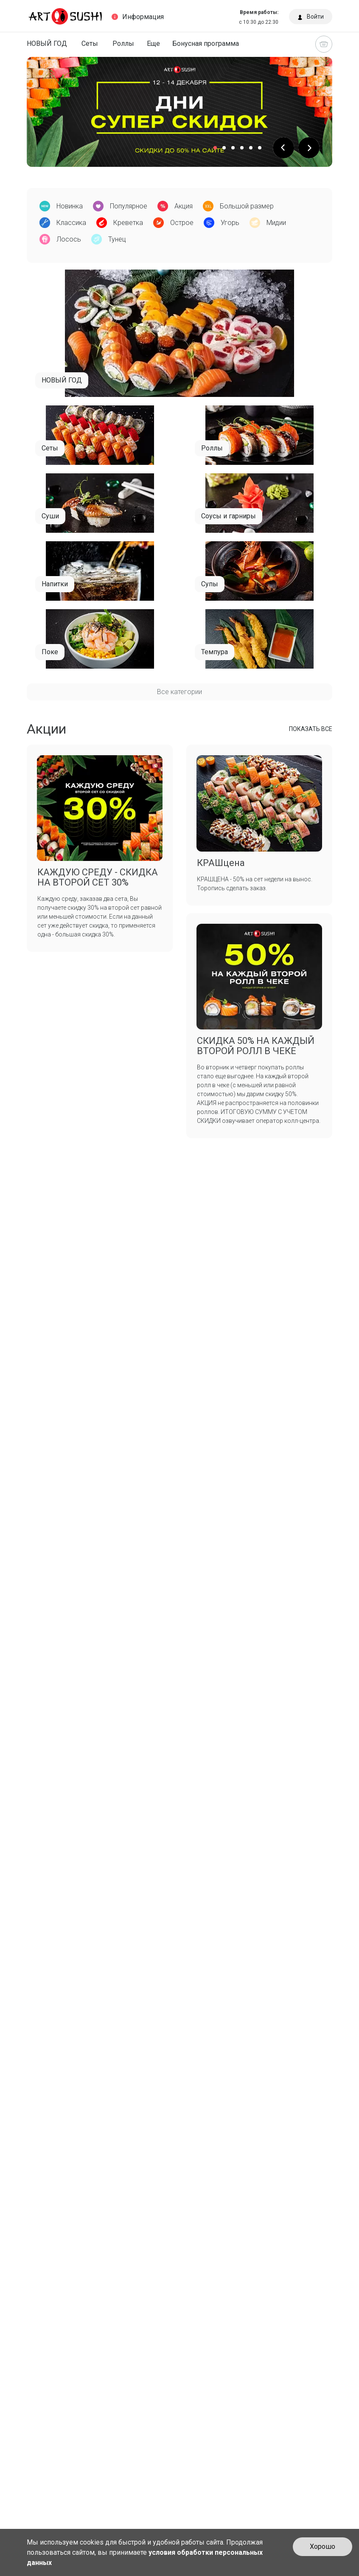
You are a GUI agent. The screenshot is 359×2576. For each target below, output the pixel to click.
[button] (283, 147)
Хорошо (322, 2546)
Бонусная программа (205, 43)
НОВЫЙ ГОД (47, 43)
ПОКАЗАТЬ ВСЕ (310, 729)
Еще (153, 43)
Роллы (123, 43)
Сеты (89, 43)
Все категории (179, 692)
